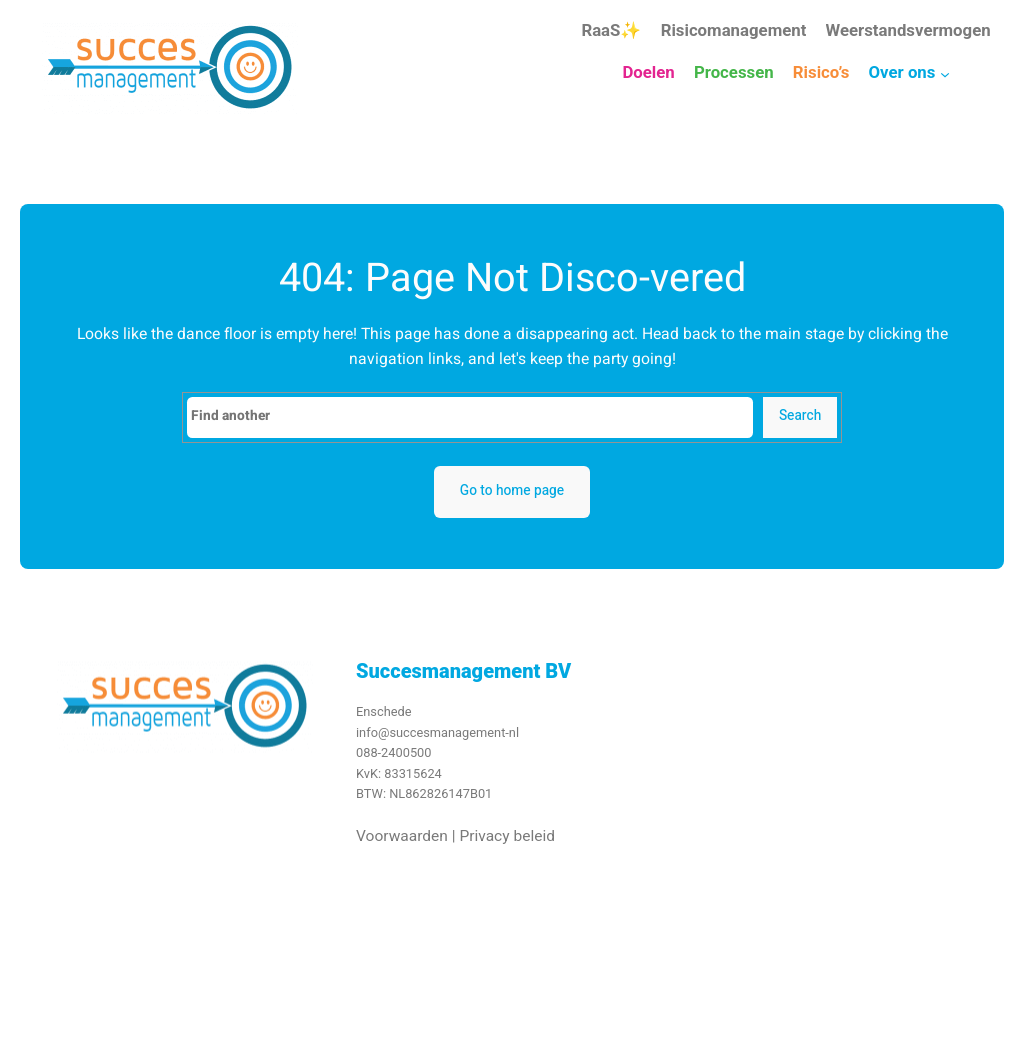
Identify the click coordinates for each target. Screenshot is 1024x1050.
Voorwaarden (402, 843)
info (367, 739)
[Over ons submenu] (945, 74)
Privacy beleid (507, 843)
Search (800, 416)
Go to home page (512, 491)
